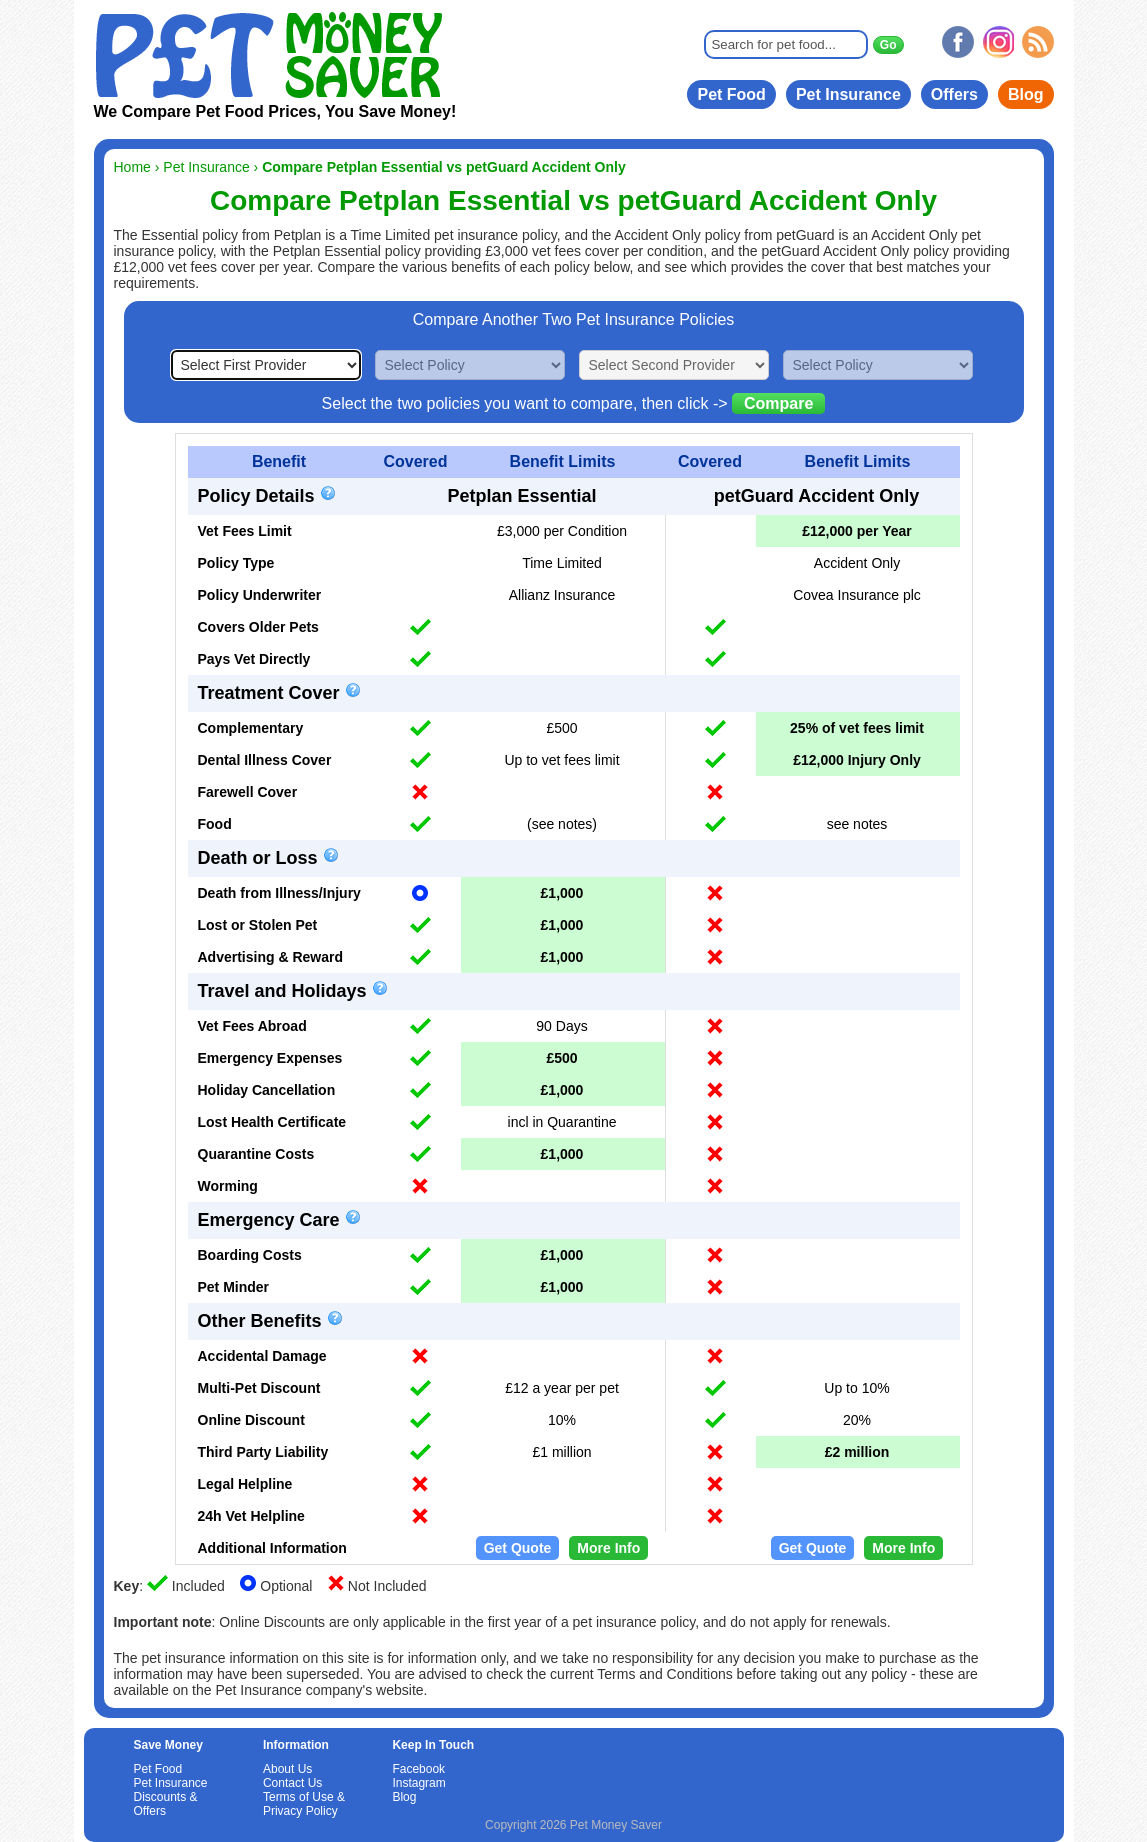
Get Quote (518, 1548)
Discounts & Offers (166, 1804)
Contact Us (292, 1783)
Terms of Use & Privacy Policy (304, 1804)
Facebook (418, 1769)
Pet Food (731, 94)
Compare (778, 403)
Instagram (418, 1783)
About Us (287, 1769)
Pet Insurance (848, 94)
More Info (608, 1548)
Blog (1026, 94)
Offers (954, 94)
